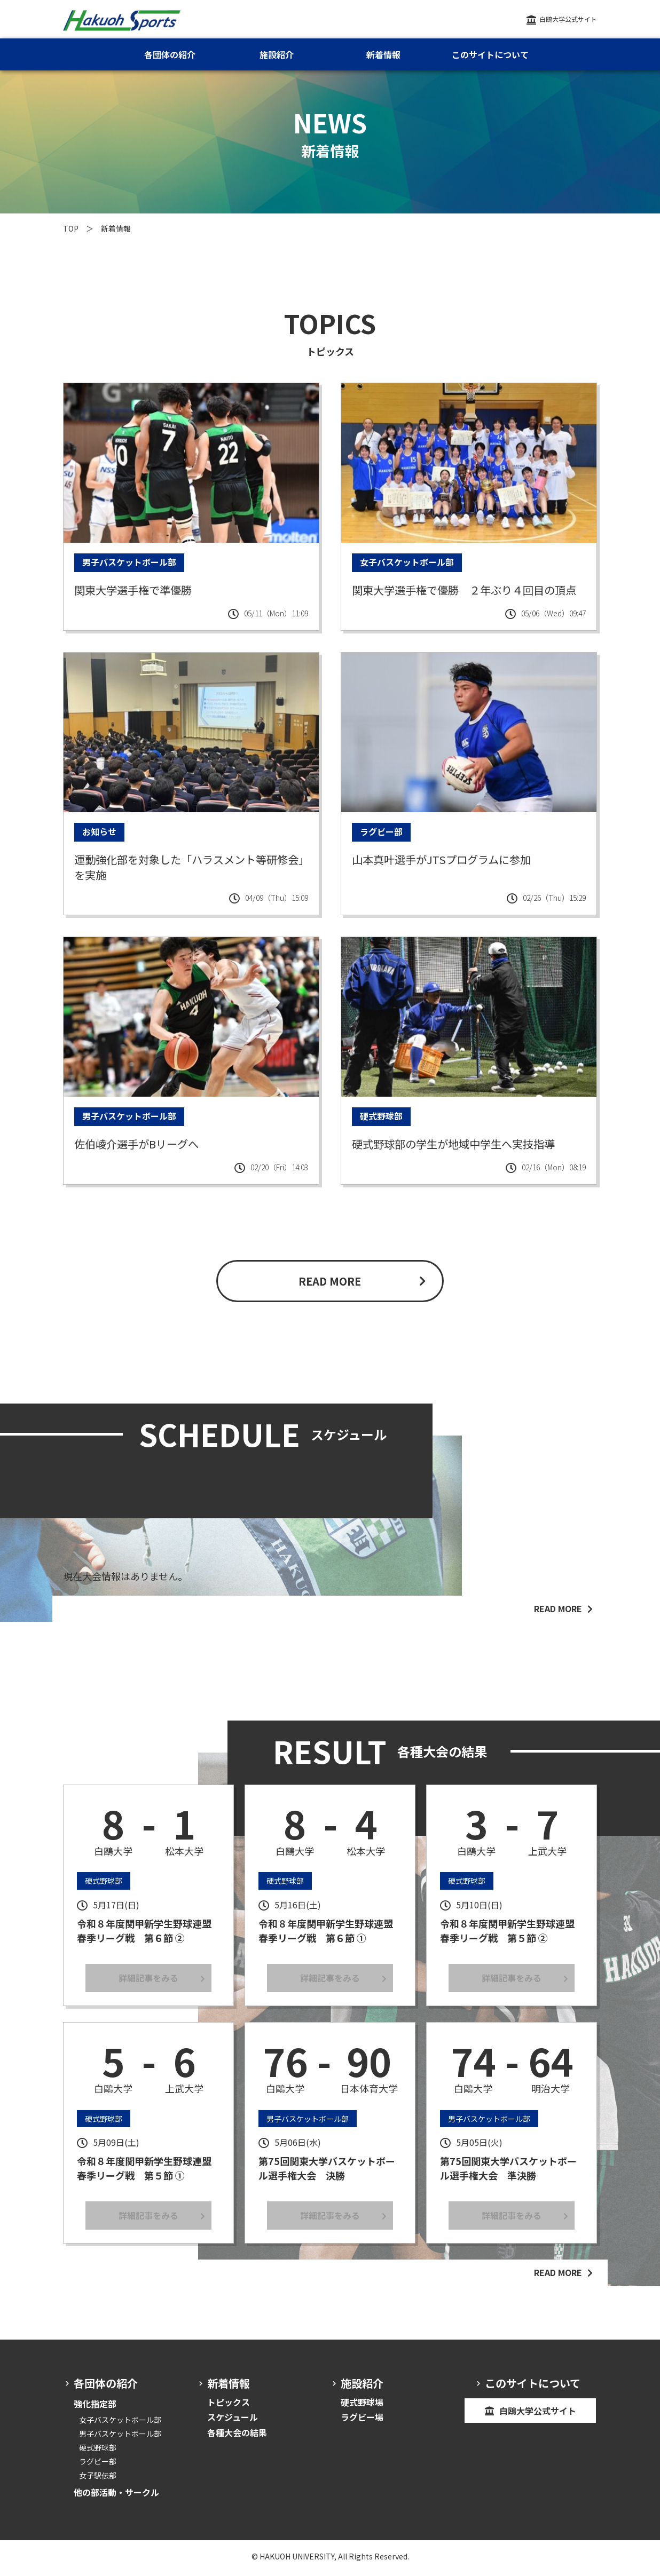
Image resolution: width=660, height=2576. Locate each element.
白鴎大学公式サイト (568, 18)
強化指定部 (95, 2409)
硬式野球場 (362, 2407)
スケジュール (232, 2422)
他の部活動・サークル (116, 2498)
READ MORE (330, 1286)
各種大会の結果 (237, 2437)
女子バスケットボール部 (120, 2425)
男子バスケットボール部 (120, 2439)
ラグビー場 (362, 2422)
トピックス (228, 2407)
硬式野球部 (97, 2453)
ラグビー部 (97, 2467)
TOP (70, 228)
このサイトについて (490, 54)
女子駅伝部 (97, 2481)
